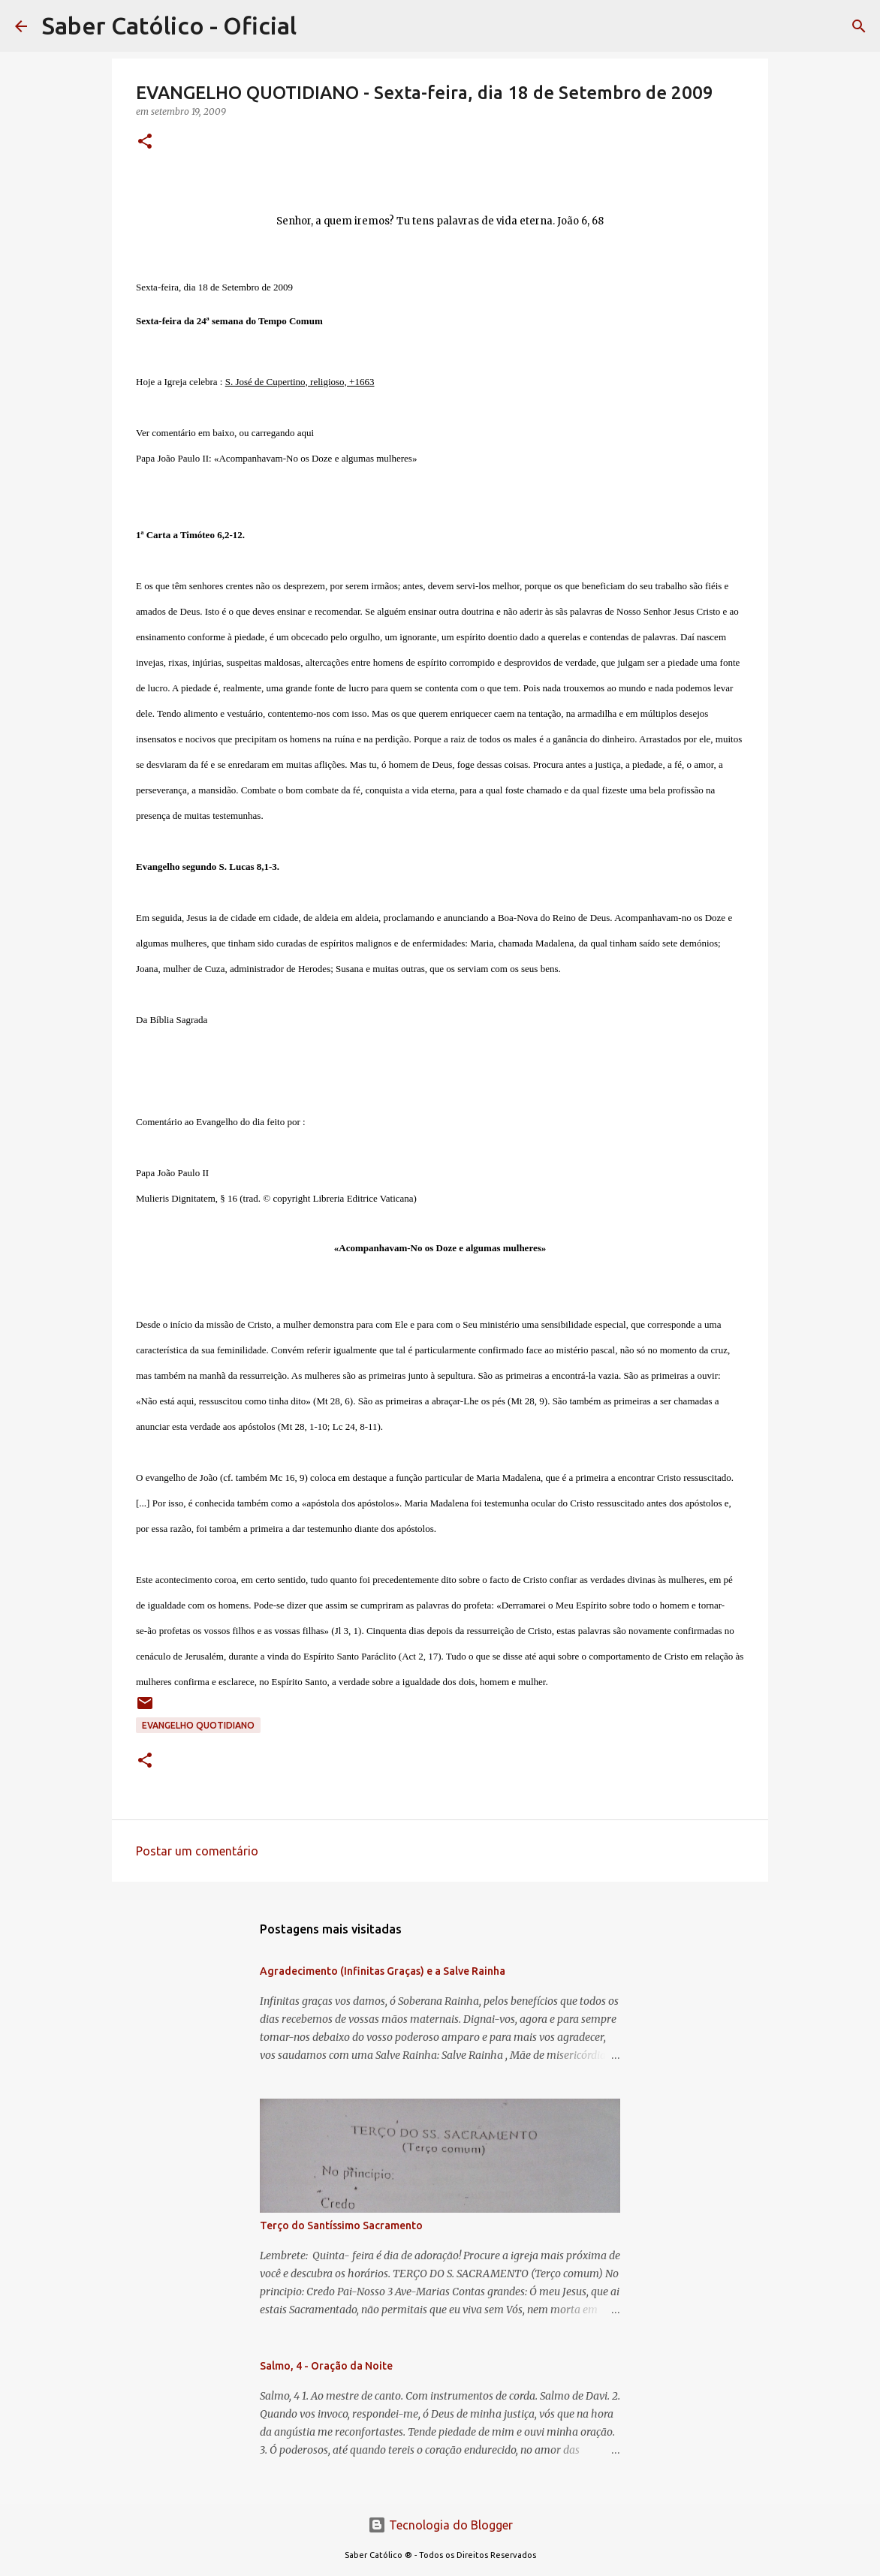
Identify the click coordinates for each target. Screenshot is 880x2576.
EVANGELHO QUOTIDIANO (198, 1725)
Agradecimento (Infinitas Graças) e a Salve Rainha (382, 1971)
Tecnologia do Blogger (440, 2525)
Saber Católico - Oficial (169, 25)
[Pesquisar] (859, 26)
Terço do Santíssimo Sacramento (341, 2225)
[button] (145, 142)
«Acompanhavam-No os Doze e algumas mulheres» (315, 458)
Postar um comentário (197, 1851)
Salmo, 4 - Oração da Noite (326, 2366)
